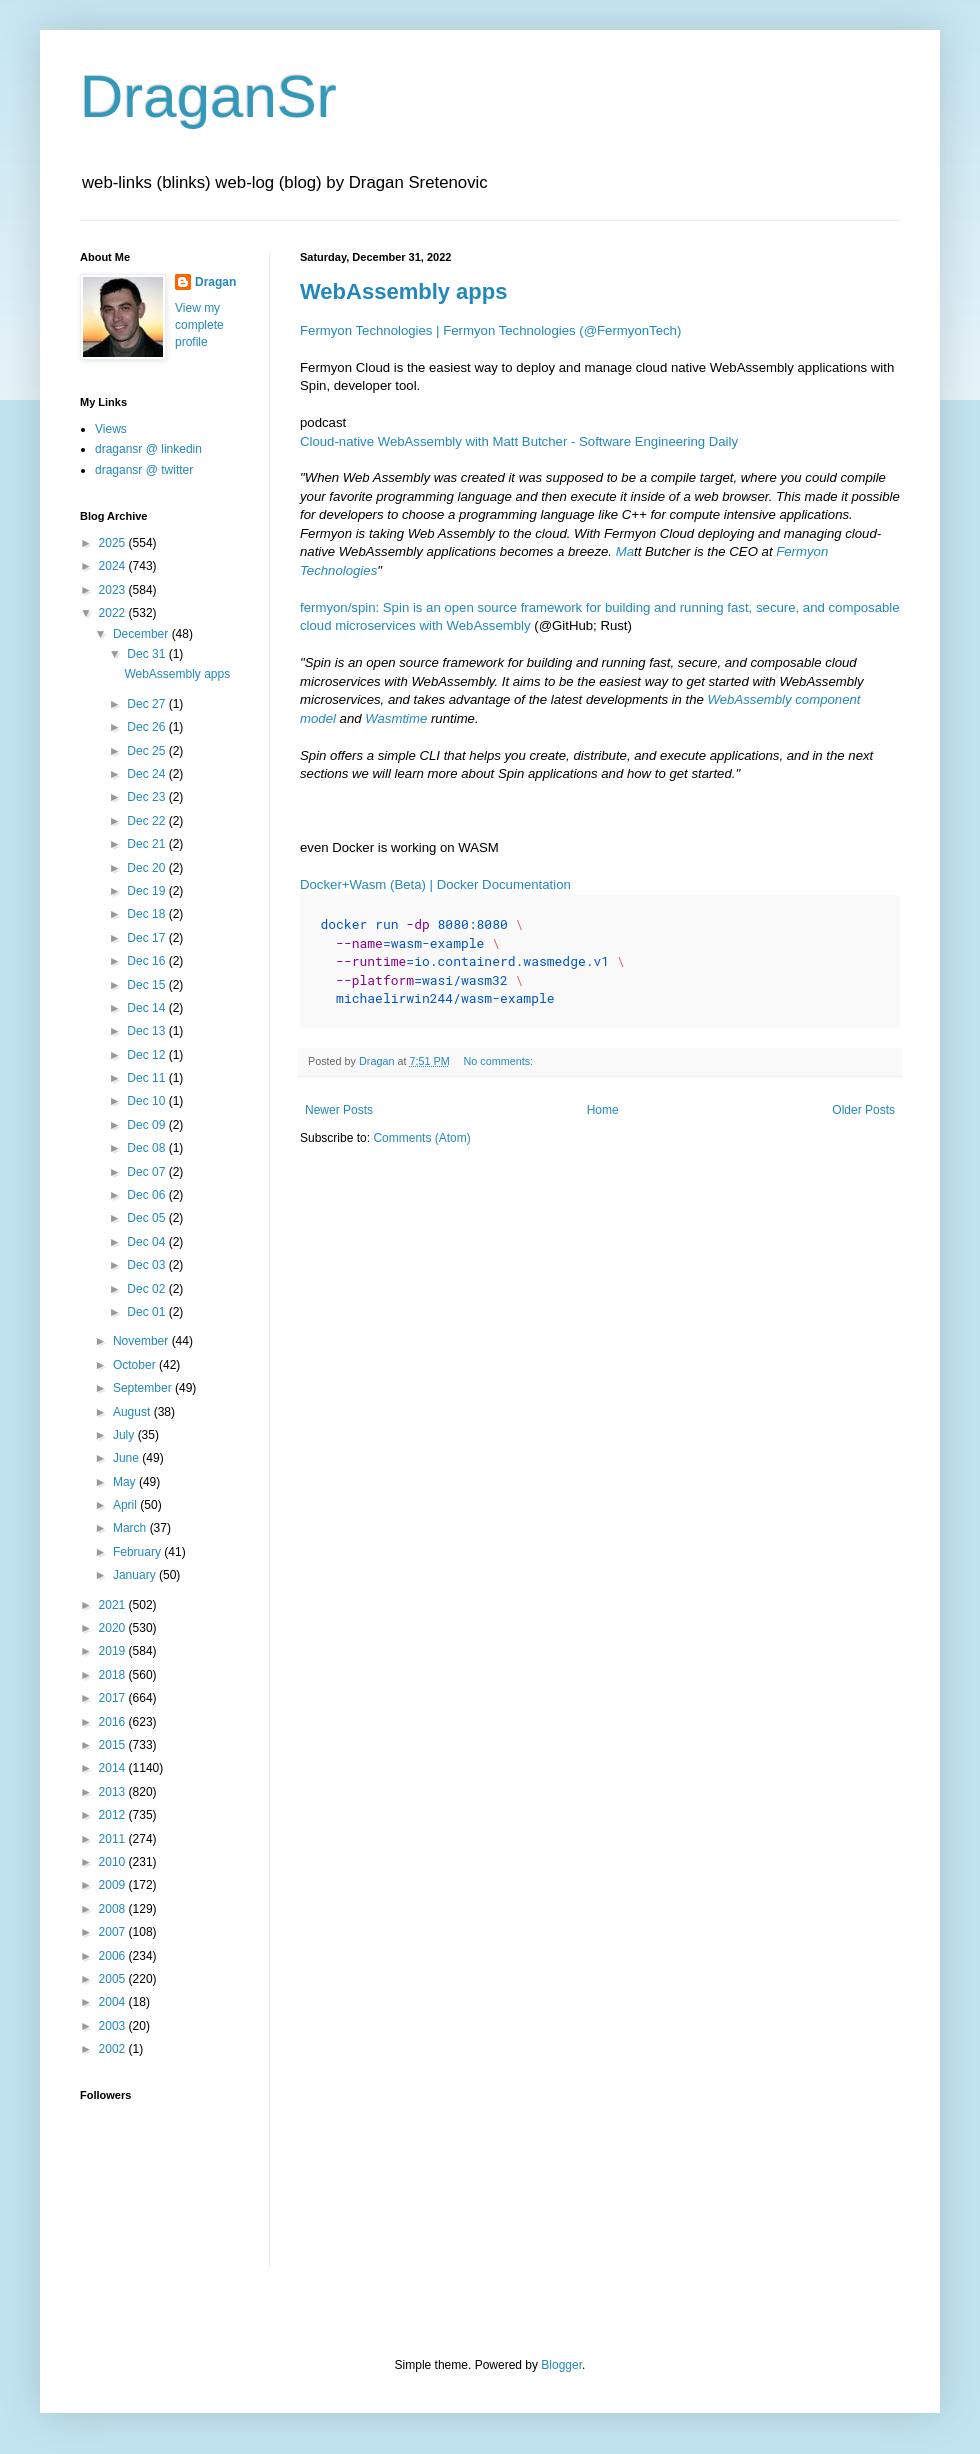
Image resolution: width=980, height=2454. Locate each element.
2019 (114, 1651)
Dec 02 (147, 1289)
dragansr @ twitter (144, 470)
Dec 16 (147, 961)
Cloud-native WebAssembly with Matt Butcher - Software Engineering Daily (519, 441)
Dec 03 (147, 1265)
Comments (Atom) (421, 1138)
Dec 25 (147, 751)
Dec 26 (147, 727)
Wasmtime (396, 718)
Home (603, 1110)
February (138, 1552)
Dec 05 (147, 1218)
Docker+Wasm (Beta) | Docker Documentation (435, 884)
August (133, 1412)
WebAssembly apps (403, 291)
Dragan (215, 282)
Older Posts (863, 1110)
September (144, 1388)
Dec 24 (147, 774)
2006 (114, 1956)
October (136, 1365)
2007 (114, 1932)
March (131, 1528)
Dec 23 (147, 797)
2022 (114, 613)
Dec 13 (147, 1031)
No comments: (499, 1061)
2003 (114, 2026)
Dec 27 (147, 704)
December (142, 634)
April (126, 1505)
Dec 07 (147, 1172)
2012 (114, 1815)
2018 (114, 1675)
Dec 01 (147, 1312)
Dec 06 (147, 1195)
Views (111, 429)
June (127, 1458)
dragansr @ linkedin (148, 449)
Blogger (561, 2365)
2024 (114, 566)
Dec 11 (147, 1078)
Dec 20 (147, 868)
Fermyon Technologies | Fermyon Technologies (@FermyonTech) (490, 330)
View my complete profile (199, 325)
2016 (114, 1722)
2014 (114, 1768)
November (142, 1341)
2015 (114, 1745)
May (126, 1482)
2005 (114, 1979)
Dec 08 (147, 1148)
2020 (114, 1628)
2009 (114, 1885)
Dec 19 (147, 891)
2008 (114, 1909)
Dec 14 (147, 1008)
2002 (114, 2049)
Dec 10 (147, 1101)
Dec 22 (147, 821)
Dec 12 (147, 1055)
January (136, 1575)
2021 (114, 1605)
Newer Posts (339, 1110)
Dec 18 (147, 914)
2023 (114, 590)
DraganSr (208, 96)
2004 (114, 2002)
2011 (114, 1839)
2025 (114, 543)
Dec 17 (147, 938)
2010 (114, 1862)
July (125, 1435)
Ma (625, 551)
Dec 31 (147, 654)
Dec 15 (147, 985)
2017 (114, 1698)
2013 (114, 1792)
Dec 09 (147, 1125)
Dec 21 (147, 844)
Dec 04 (147, 1242)
